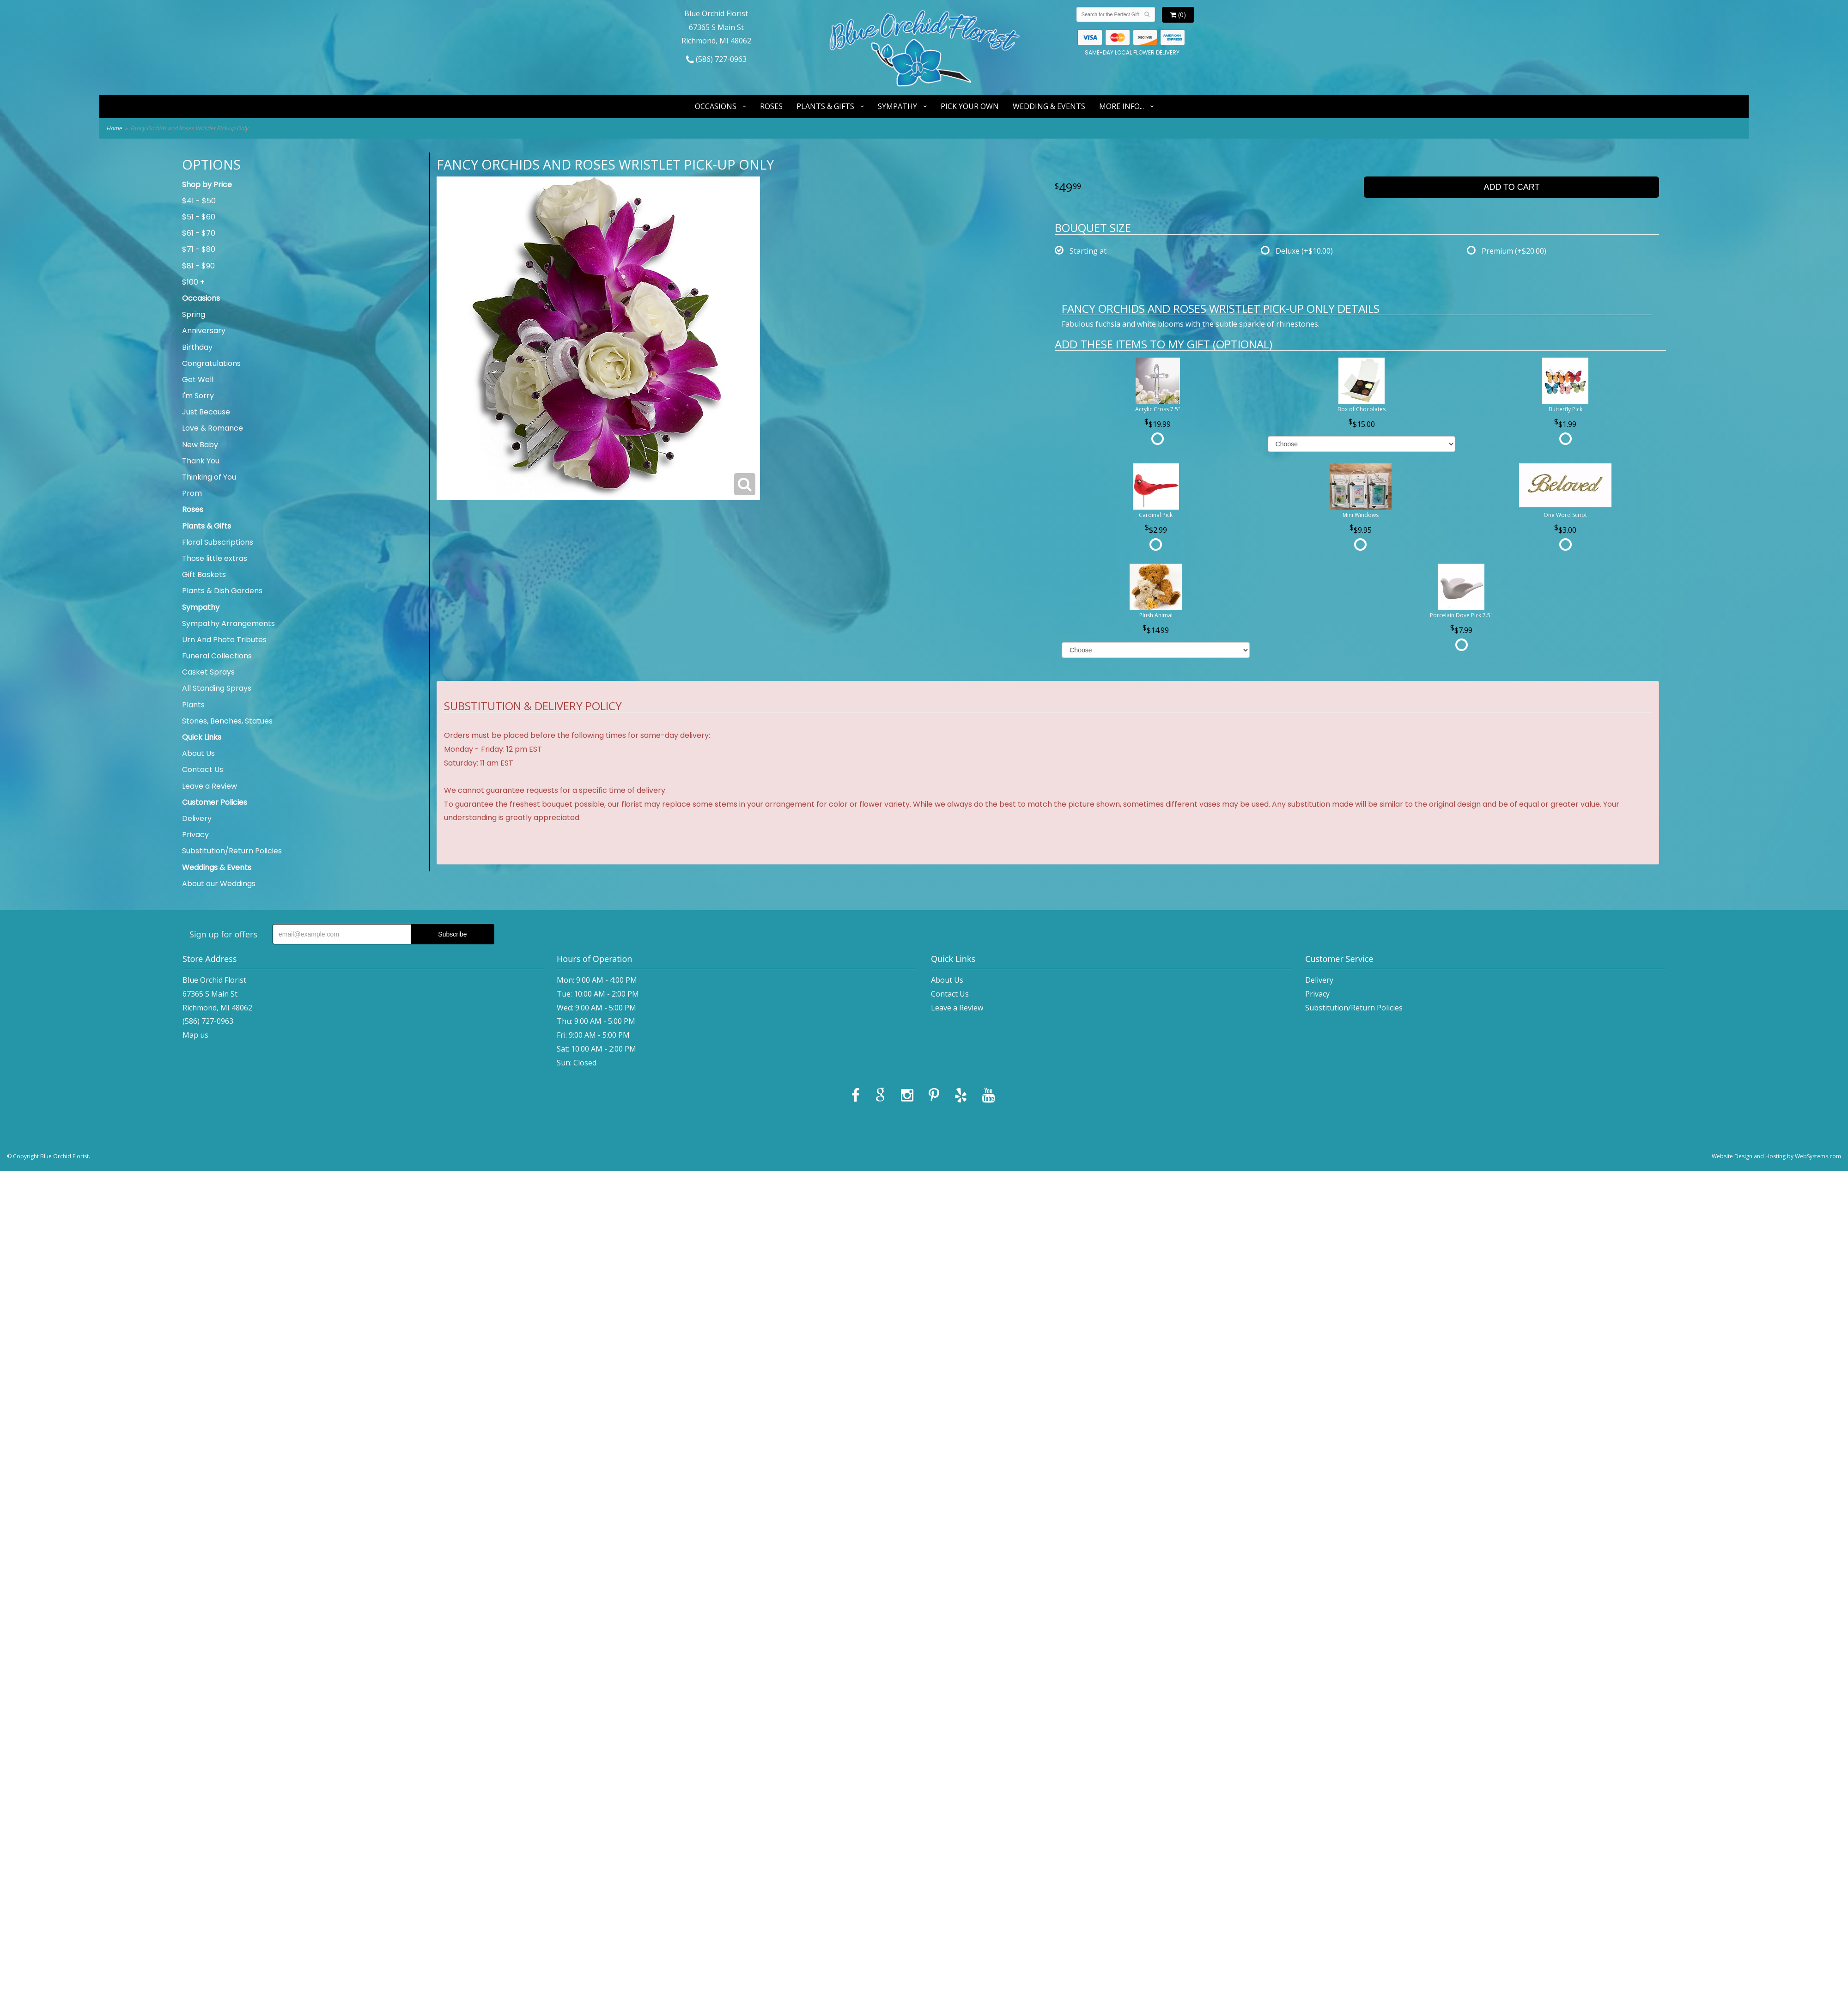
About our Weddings (218, 883)
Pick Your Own (970, 106)
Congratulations (211, 363)
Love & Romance (212, 428)
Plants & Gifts (825, 106)
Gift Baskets (204, 574)
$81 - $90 (198, 266)
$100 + (193, 282)
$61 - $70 (198, 233)
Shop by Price (207, 184)
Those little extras (214, 558)
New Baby (200, 444)
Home (114, 128)
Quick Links (201, 737)
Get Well (197, 379)
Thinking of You (209, 477)
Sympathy (897, 106)
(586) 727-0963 (716, 59)
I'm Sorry (198, 395)
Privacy (195, 834)
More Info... (1121, 106)
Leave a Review (209, 786)
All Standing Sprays (216, 688)
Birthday (197, 347)
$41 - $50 (199, 200)
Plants (193, 704)
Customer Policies (214, 802)
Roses (771, 106)
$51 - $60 (198, 217)
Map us (195, 1035)
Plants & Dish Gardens (222, 590)
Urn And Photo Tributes (224, 639)
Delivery (197, 818)
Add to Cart (1511, 187)
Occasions (715, 106)
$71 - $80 (198, 249)
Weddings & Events (216, 867)
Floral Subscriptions (217, 542)
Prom (192, 493)
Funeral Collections (217, 656)
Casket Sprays (208, 672)
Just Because (206, 412)
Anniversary (203, 330)
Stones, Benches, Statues (227, 721)
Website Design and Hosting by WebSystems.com (1776, 1156)
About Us (198, 753)
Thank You (200, 461)
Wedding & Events (1049, 106)
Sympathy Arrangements (228, 623)
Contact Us (202, 769)
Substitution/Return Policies (232, 850)
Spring (193, 314)
